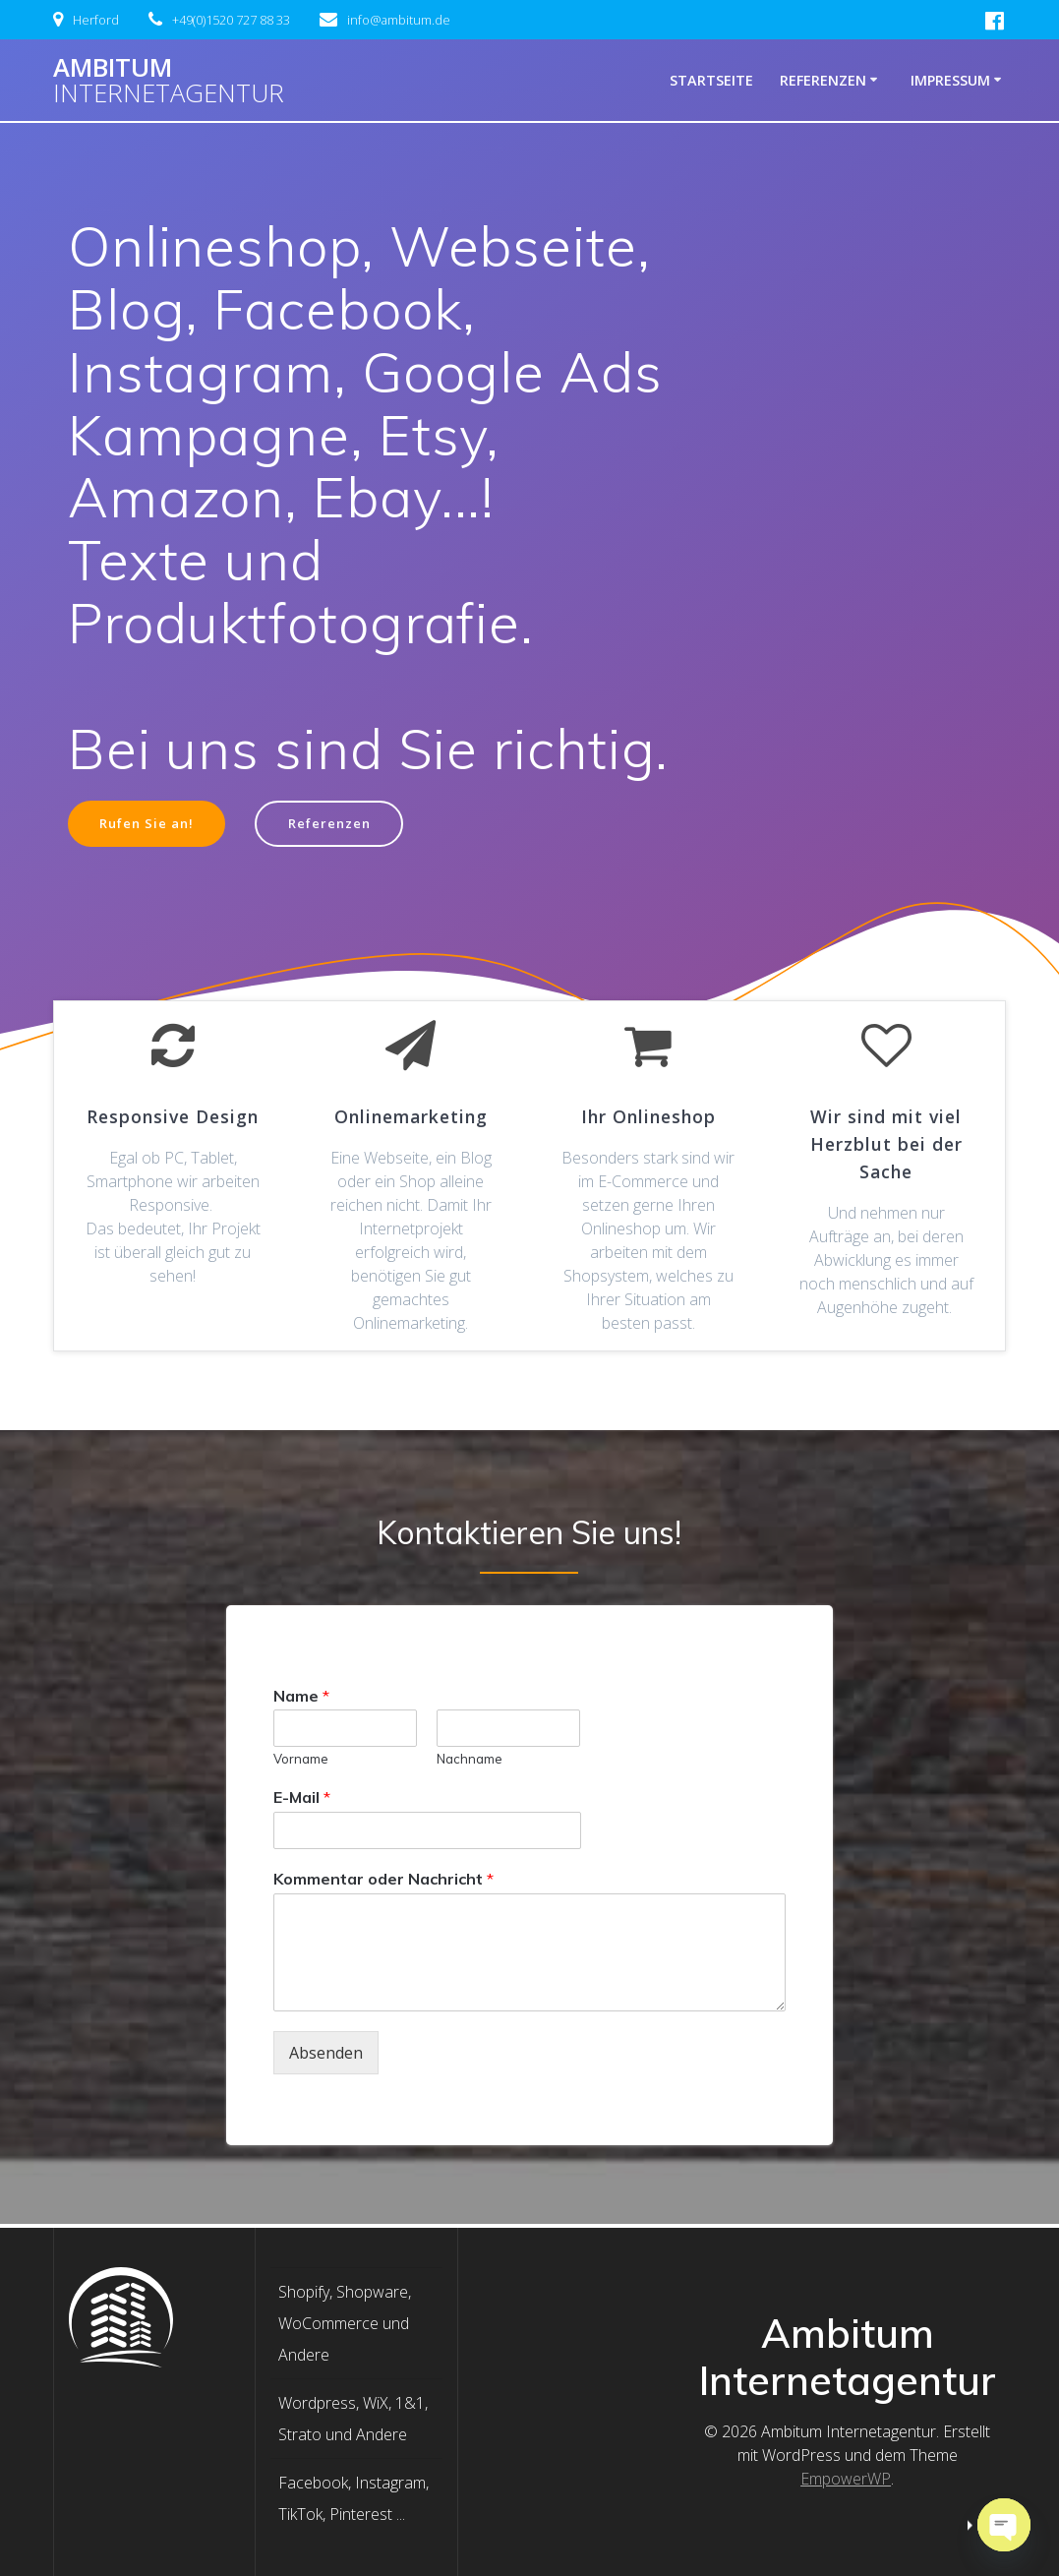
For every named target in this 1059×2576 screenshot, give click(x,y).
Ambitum (168, 80)
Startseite (711, 80)
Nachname (469, 1761)
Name (301, 1697)
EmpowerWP (845, 2478)
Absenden (326, 2056)
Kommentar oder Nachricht (383, 1881)
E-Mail (301, 1800)
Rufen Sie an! (152, 824)
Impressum (950, 80)
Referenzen (823, 80)
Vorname (300, 1761)
